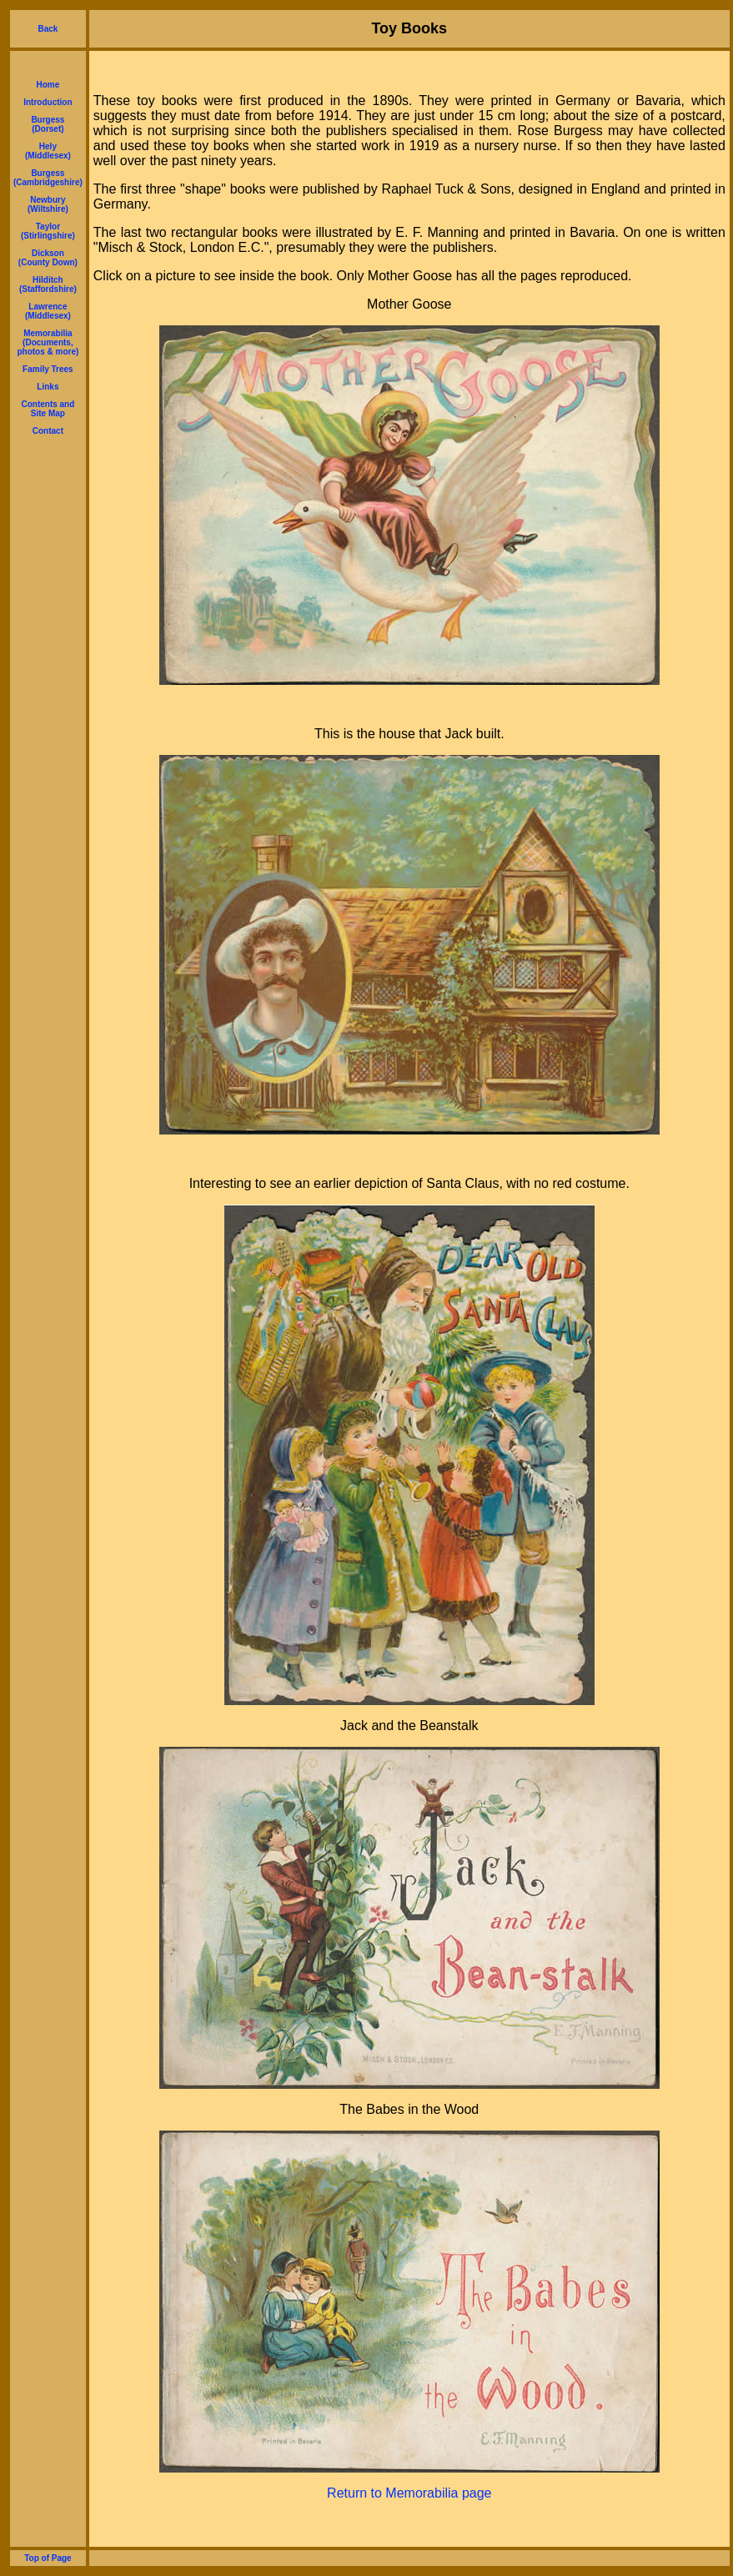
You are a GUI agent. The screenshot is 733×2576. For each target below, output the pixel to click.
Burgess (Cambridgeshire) (48, 178)
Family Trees (48, 369)
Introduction (47, 102)
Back (48, 28)
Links (47, 386)
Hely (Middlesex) (48, 151)
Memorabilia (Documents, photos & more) (47, 342)
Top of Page (47, 2558)
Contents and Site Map (47, 409)
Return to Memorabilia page (409, 2493)
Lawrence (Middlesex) (48, 311)
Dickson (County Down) (48, 258)
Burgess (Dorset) (47, 124)
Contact (48, 430)
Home (48, 84)
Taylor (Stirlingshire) (48, 231)
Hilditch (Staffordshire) (48, 284)
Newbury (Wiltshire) (48, 204)
